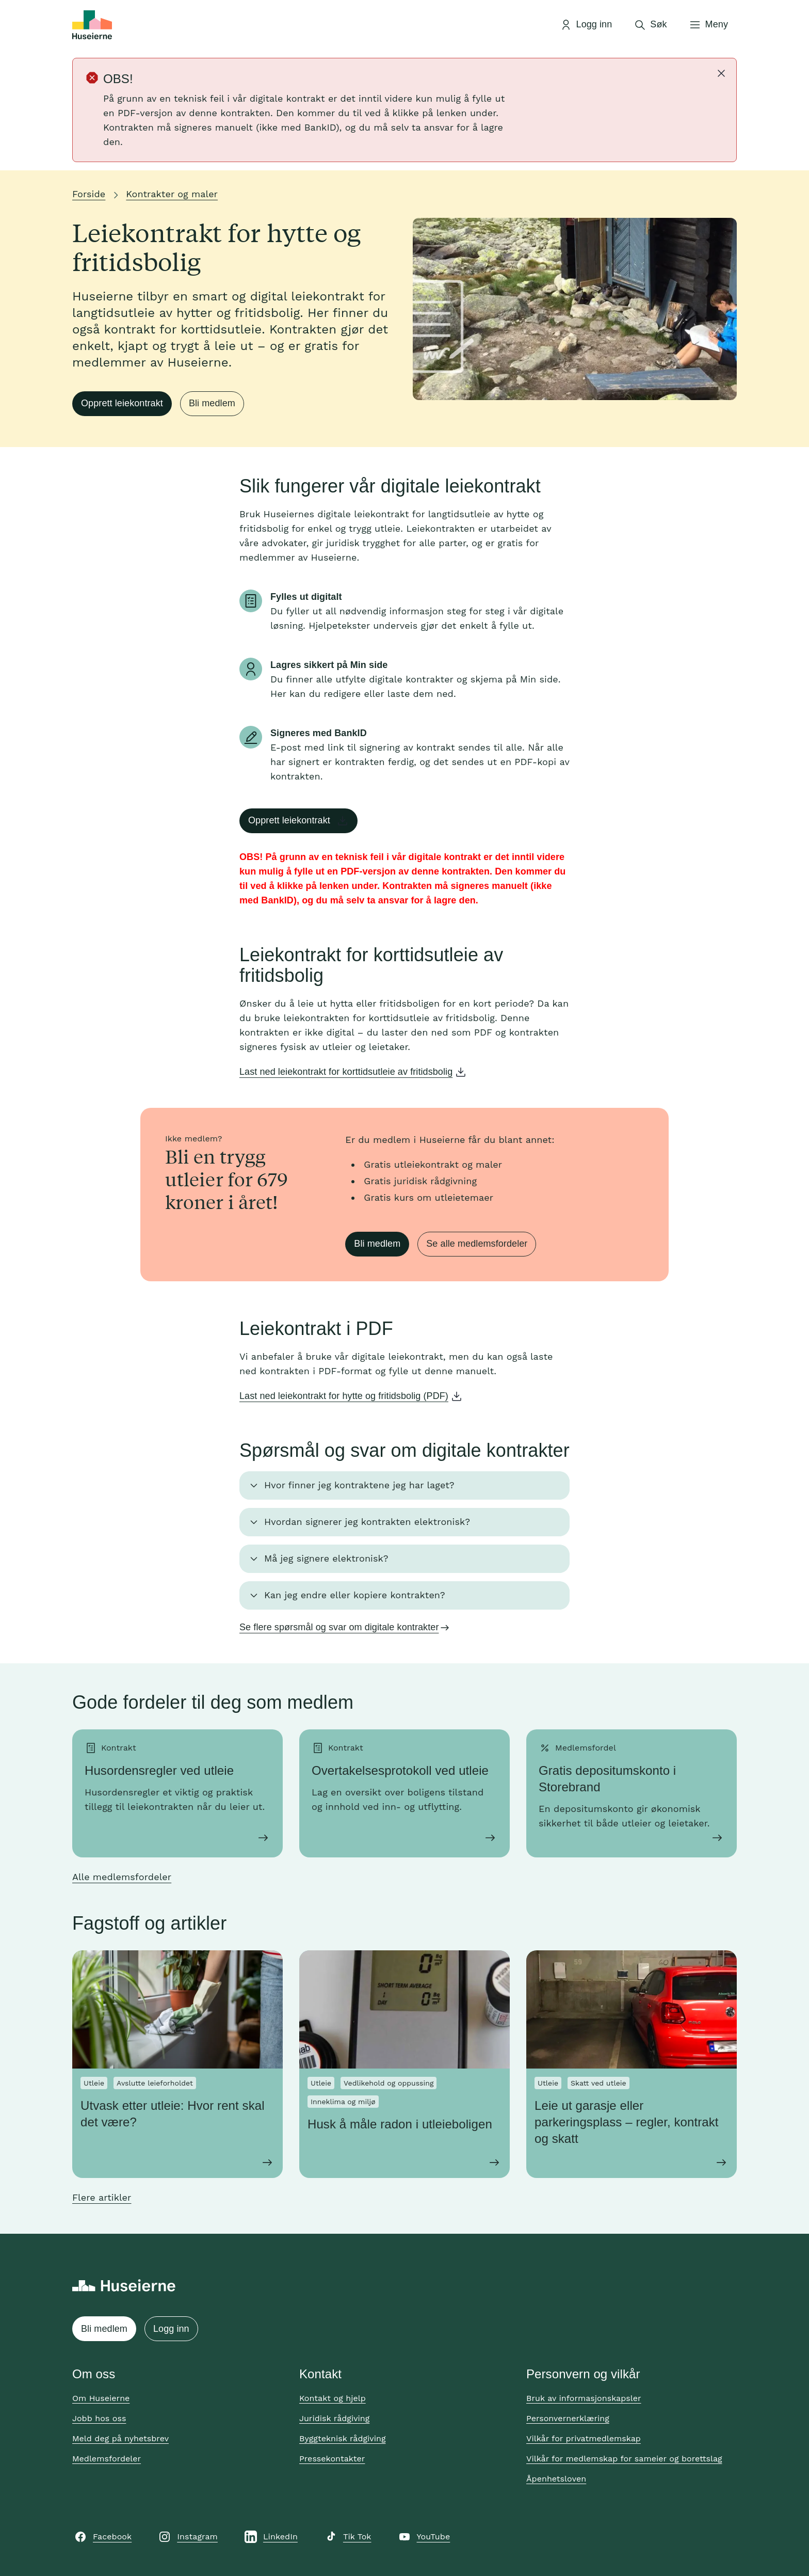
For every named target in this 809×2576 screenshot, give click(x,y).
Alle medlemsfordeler (121, 1876)
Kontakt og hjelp (332, 2398)
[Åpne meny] (708, 24)
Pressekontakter (332, 2458)
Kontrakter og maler (172, 193)
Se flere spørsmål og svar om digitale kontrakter (339, 1627)
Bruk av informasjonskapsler (583, 2398)
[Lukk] (721, 73)
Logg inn (171, 2329)
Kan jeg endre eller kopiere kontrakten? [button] (354, 1594)
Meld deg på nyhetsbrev (120, 2438)
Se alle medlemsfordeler (476, 1243)
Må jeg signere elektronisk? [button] (326, 1558)
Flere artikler (101, 2197)
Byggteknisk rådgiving (342, 2438)
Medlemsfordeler (106, 2458)
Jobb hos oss (99, 2418)
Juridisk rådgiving (334, 2418)
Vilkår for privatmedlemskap (583, 2438)
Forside (88, 193)
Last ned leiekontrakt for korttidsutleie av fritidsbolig (345, 1072)
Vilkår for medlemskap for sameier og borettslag (624, 2458)
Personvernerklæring (567, 2418)
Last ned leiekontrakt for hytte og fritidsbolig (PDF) (343, 1396)
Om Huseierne (101, 2398)
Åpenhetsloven (556, 2479)
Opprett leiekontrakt (122, 403)
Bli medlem (212, 403)
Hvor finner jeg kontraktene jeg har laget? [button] (359, 1485)
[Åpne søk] (650, 24)
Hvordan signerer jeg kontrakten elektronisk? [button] (367, 1521)
